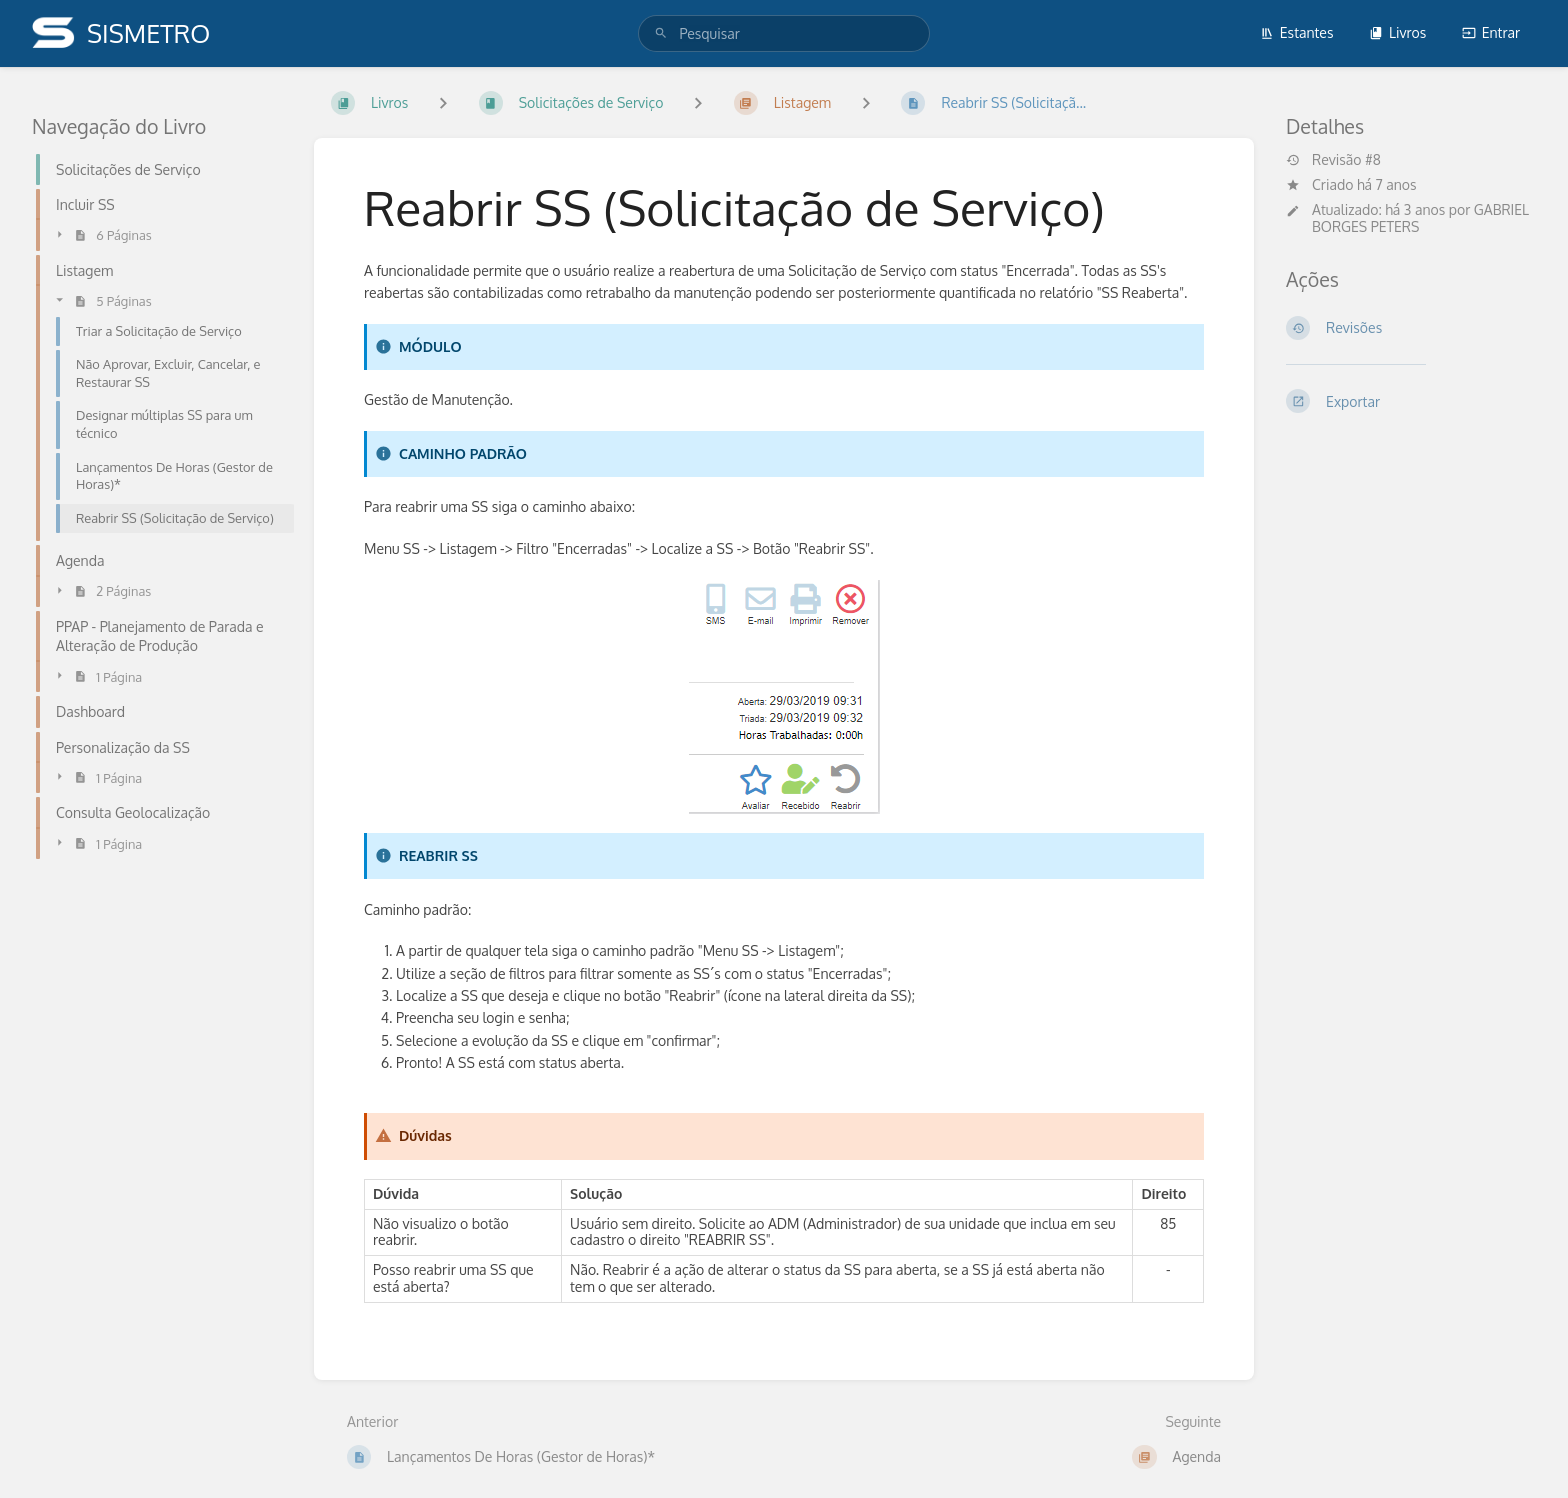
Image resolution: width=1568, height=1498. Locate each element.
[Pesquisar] (661, 33)
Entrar (1491, 32)
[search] (783, 33)
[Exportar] (1411, 401)
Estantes (1297, 32)
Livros (1397, 32)
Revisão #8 (1333, 160)
